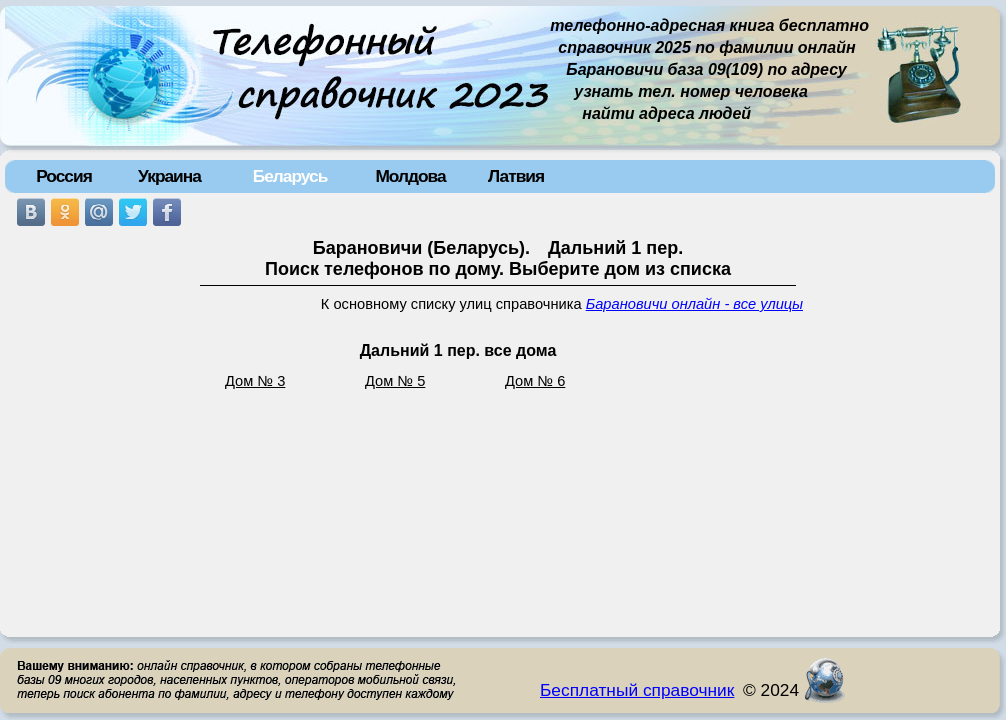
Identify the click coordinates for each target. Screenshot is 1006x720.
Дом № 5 (395, 381)
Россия (64, 176)
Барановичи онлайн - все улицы (694, 304)
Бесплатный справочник (637, 690)
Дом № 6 (535, 381)
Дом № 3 (255, 381)
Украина (169, 176)
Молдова (410, 176)
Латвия (516, 176)
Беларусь (290, 176)
